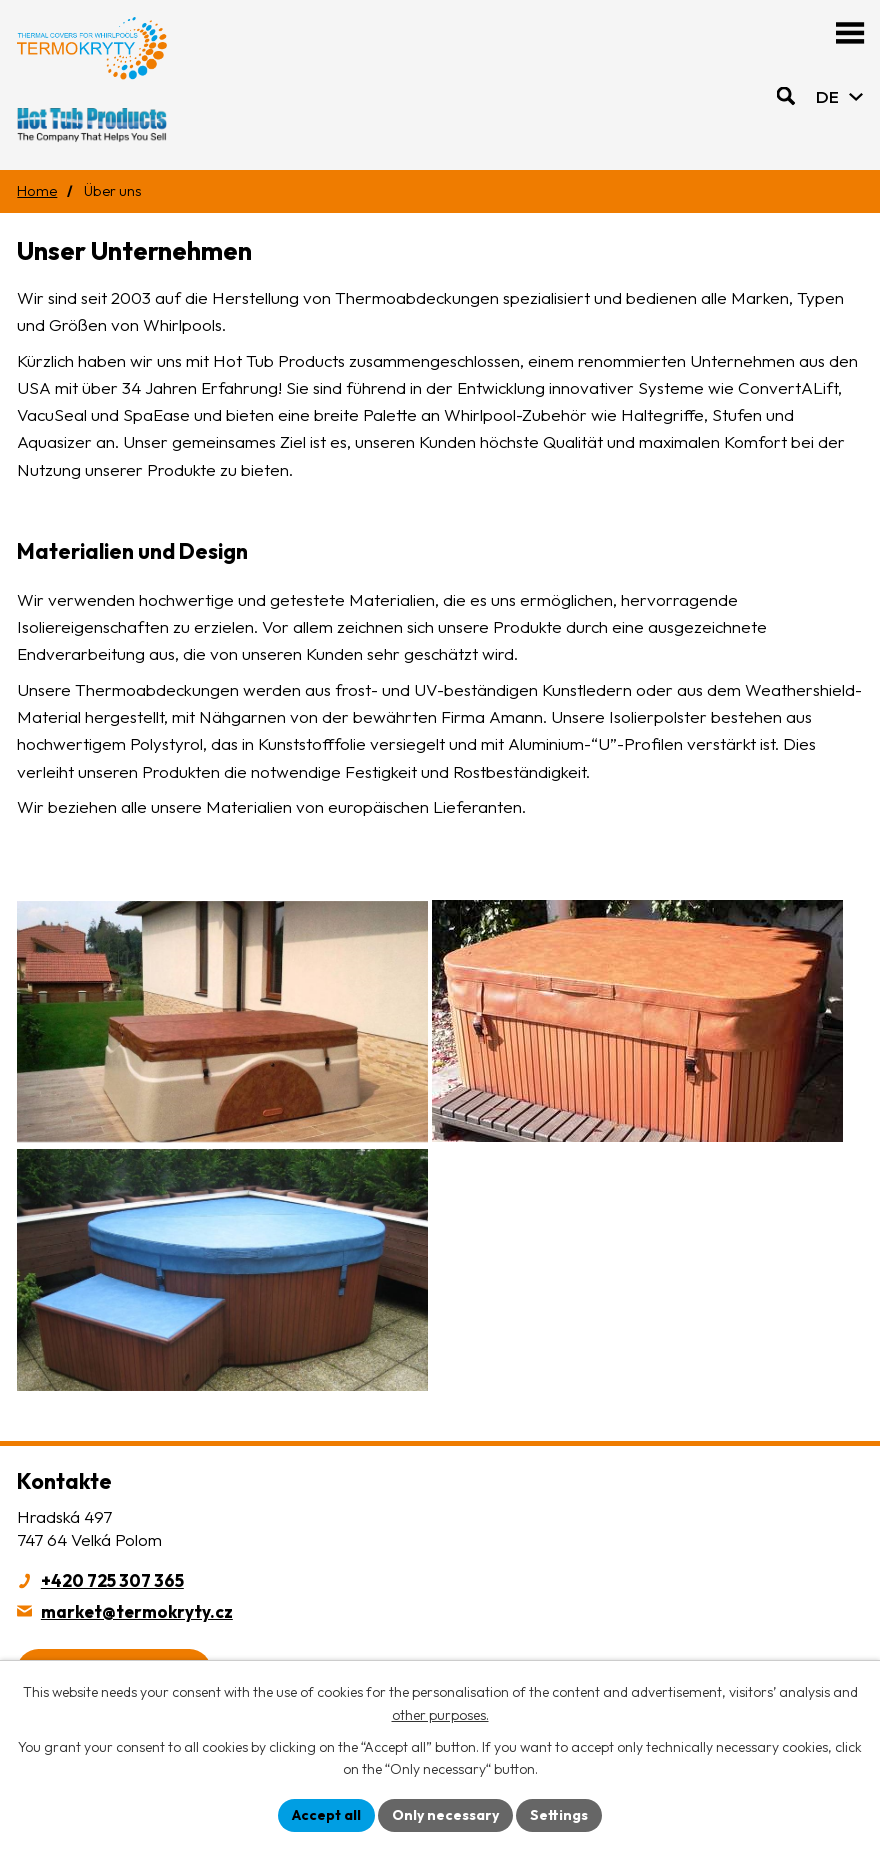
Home (37, 191)
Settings (559, 1815)
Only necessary (445, 1815)
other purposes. (440, 1715)
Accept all (326, 1815)
